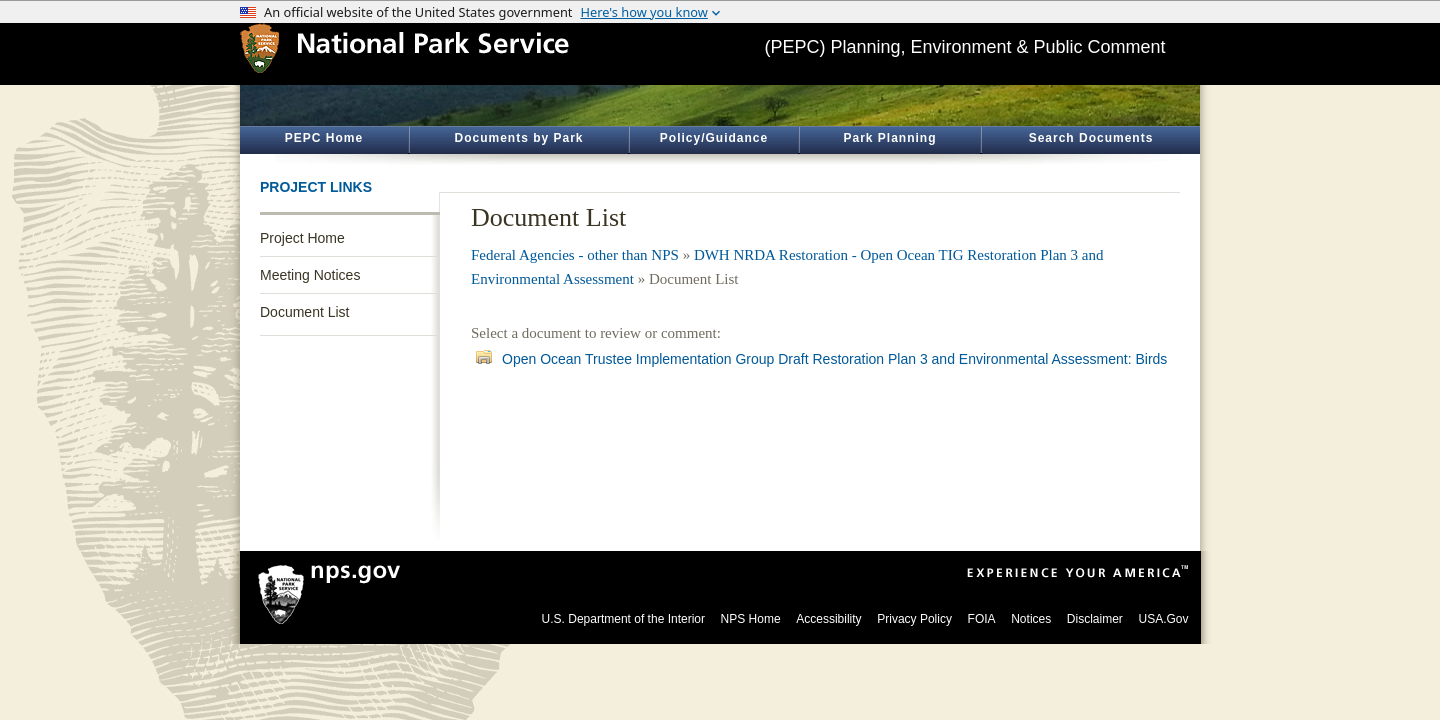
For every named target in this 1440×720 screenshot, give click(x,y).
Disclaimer (1095, 619)
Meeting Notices (310, 275)
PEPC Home (324, 138)
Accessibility (828, 619)
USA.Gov (1163, 619)
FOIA (982, 619)
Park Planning (889, 138)
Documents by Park (518, 138)
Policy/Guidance (714, 138)
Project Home (302, 238)
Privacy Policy (914, 619)
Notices (1031, 619)
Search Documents (1091, 138)
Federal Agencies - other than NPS (575, 255)
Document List (304, 312)
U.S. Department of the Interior (623, 619)
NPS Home (751, 619)
